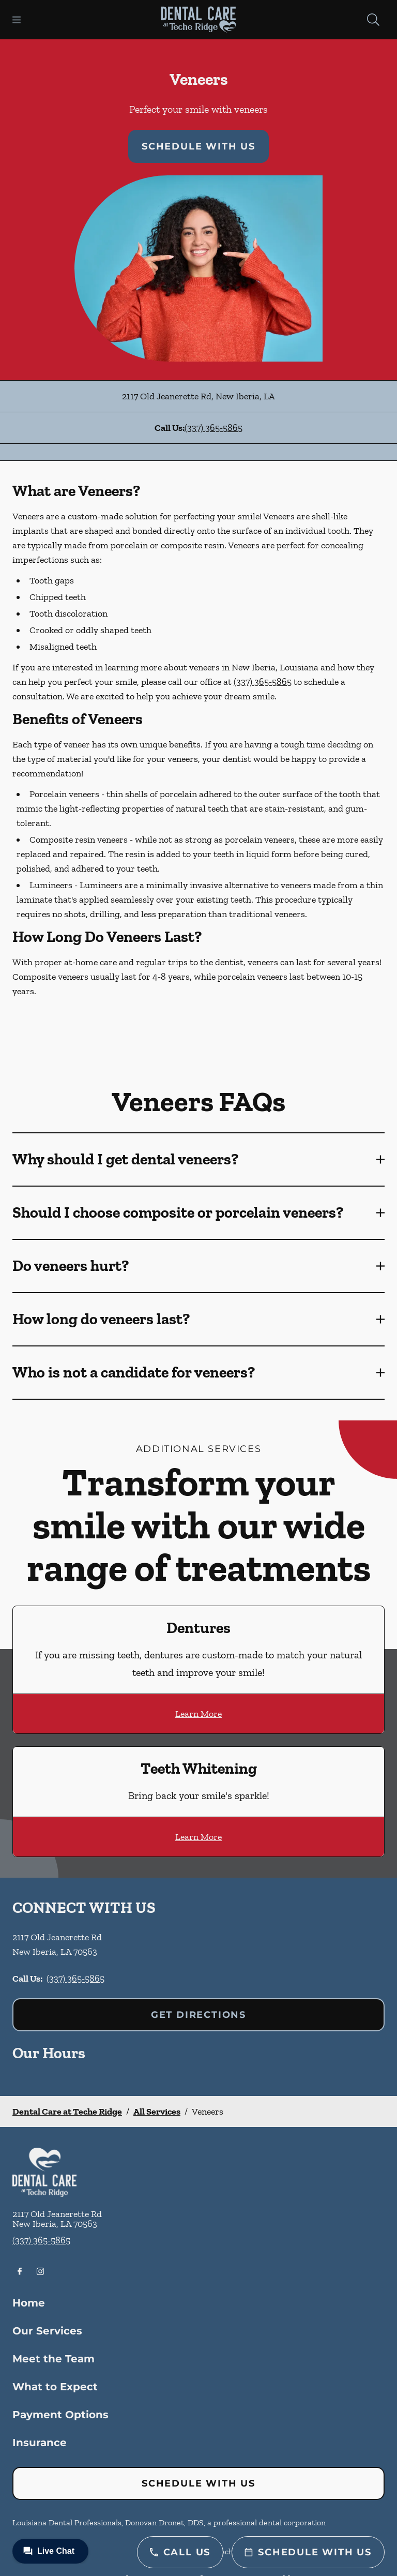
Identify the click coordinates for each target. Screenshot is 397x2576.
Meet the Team (53, 2359)
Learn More (198, 1713)
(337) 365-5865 (213, 427)
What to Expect (55, 2386)
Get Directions (198, 2014)
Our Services (47, 2331)
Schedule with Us (198, 146)
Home (28, 2303)
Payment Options (60, 2414)
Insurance (39, 2442)
